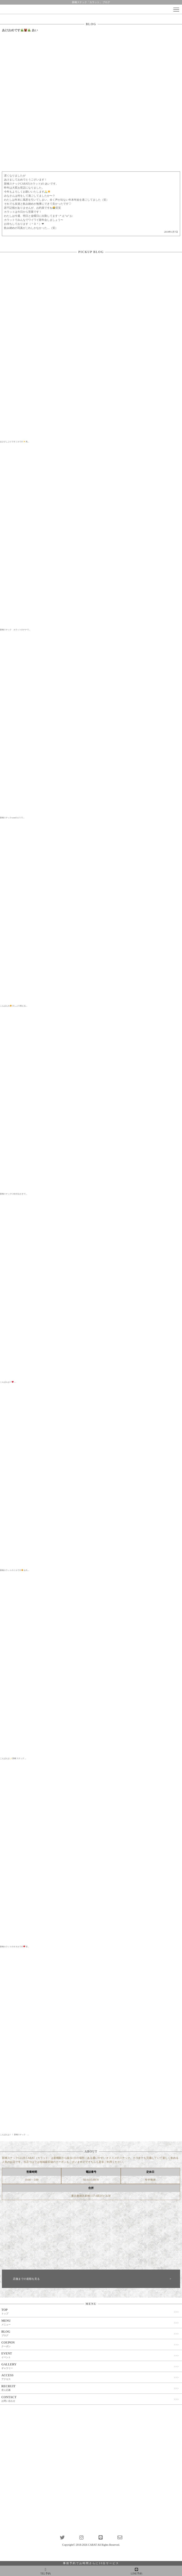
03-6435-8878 (90, 2179)
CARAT (92, 2544)
